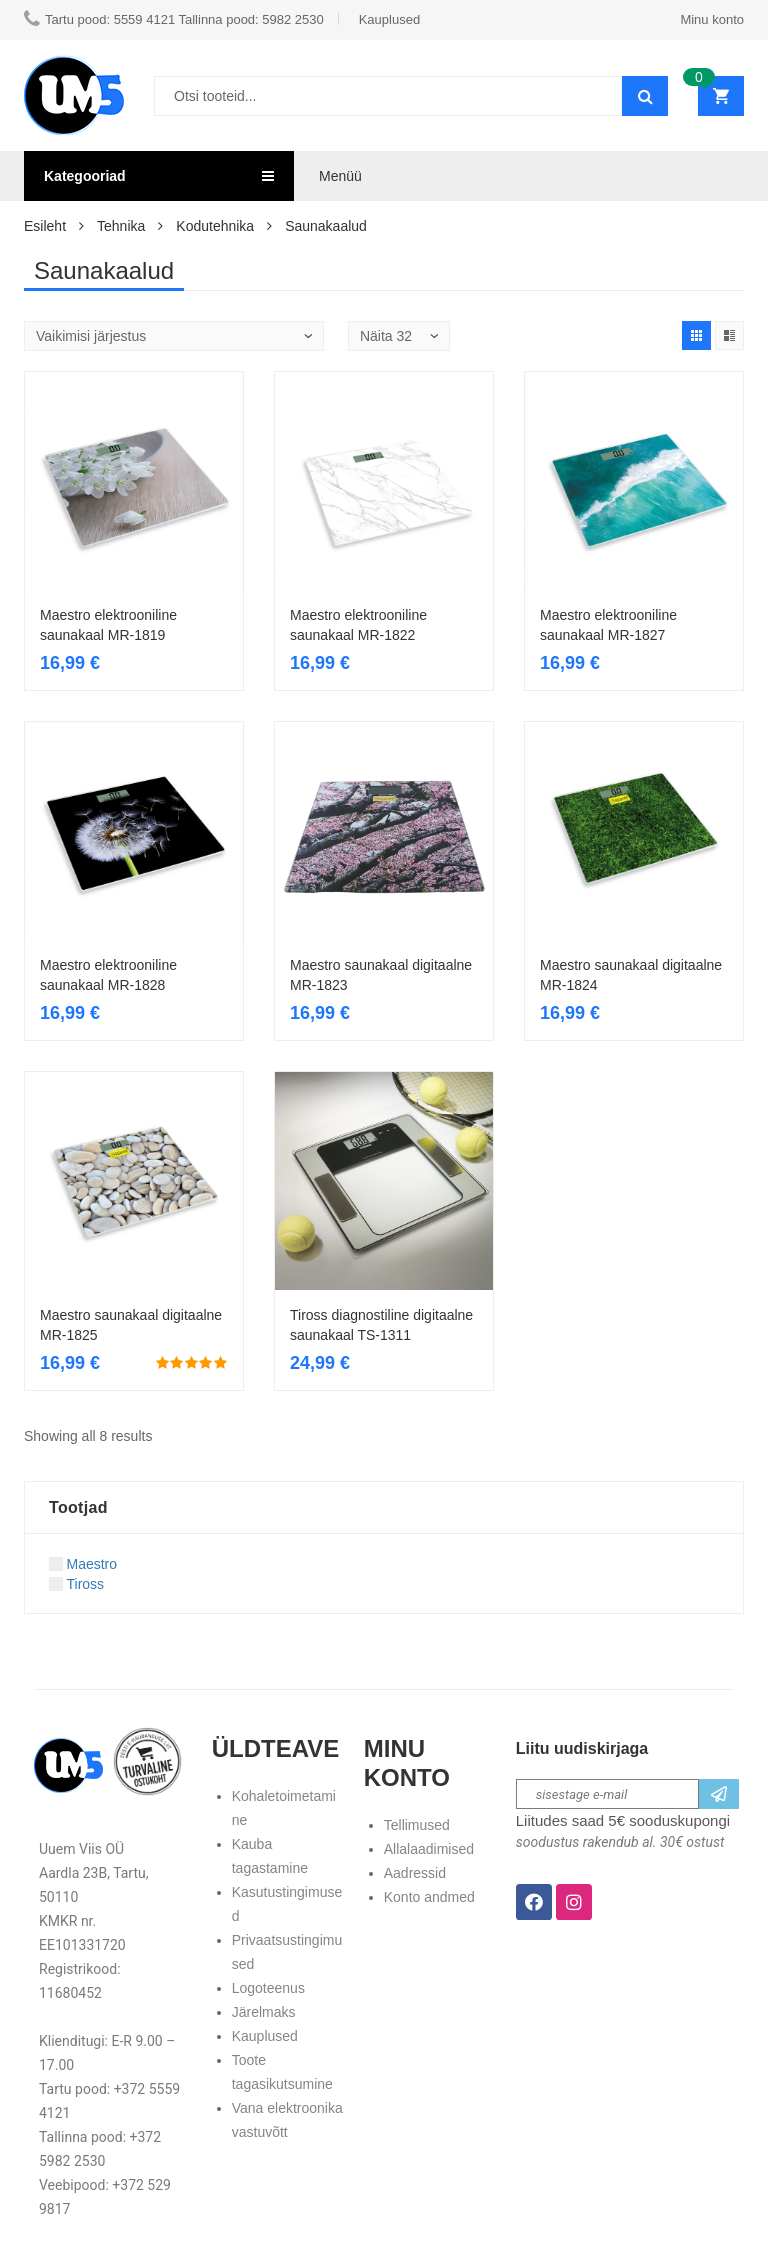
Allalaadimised (429, 1849)
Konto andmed (429, 1897)
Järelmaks (264, 2012)
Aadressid (415, 1873)
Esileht (45, 226)
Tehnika (121, 226)
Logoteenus (268, 1988)
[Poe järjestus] (174, 336)
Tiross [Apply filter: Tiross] (76, 1584)
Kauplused (265, 2036)
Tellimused (417, 1825)
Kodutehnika (215, 226)
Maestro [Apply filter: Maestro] (83, 1564)
